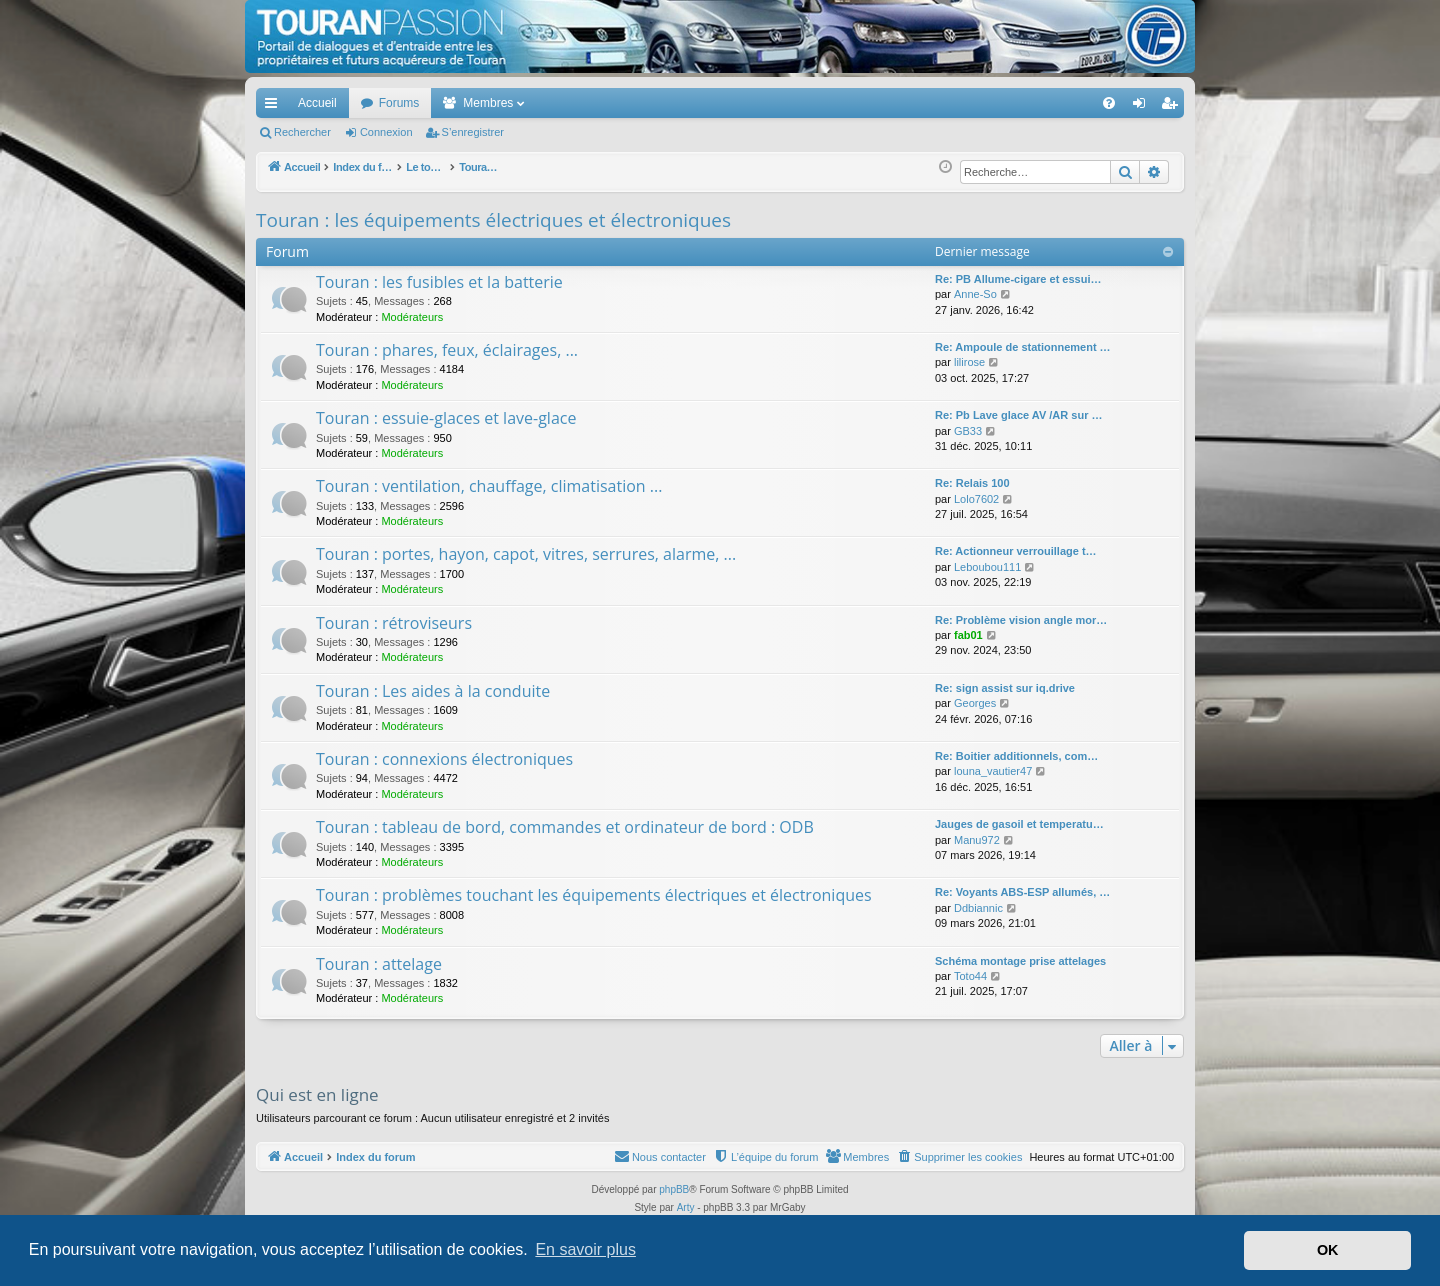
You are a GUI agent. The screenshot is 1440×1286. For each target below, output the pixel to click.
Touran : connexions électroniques (444, 759)
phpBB (674, 1189)
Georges (975, 703)
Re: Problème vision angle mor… (1021, 620)
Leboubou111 (987, 567)
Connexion (386, 132)
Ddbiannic (978, 908)
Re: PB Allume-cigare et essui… (1018, 279)
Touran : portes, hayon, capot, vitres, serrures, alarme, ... (526, 554)
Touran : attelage (379, 964)
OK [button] (1328, 1250)
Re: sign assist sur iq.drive (1005, 688)
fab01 (968, 635)
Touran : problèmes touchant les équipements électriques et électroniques (594, 895)
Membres (488, 103)
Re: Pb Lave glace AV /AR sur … (1019, 415)
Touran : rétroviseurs (394, 623)
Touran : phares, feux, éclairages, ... (447, 350)
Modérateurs (412, 317)
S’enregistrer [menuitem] (1173, 107)
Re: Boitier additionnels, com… (1016, 756)
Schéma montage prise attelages (1020, 961)
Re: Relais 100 (972, 483)
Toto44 (970, 976)
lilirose (969, 362)
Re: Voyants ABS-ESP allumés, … (1022, 892)
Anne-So (975, 294)
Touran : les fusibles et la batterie (439, 282)
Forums (399, 103)
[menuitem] (1039, 103)
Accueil (317, 103)
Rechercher (302, 132)
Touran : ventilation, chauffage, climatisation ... (489, 486)
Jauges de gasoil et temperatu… (1019, 824)
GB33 (968, 431)
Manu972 (977, 840)
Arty (686, 1207)
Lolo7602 (976, 499)
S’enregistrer (473, 132)
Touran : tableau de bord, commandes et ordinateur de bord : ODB (565, 827)
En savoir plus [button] (585, 1249)
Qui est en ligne (317, 1094)
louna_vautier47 (993, 771)
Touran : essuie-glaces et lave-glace (446, 418)
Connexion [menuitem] (1143, 107)
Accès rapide (275, 107)
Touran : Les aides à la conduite (433, 691)
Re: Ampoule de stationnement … (1023, 347)
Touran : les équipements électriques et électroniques (493, 220)
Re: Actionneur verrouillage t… (1016, 551)
